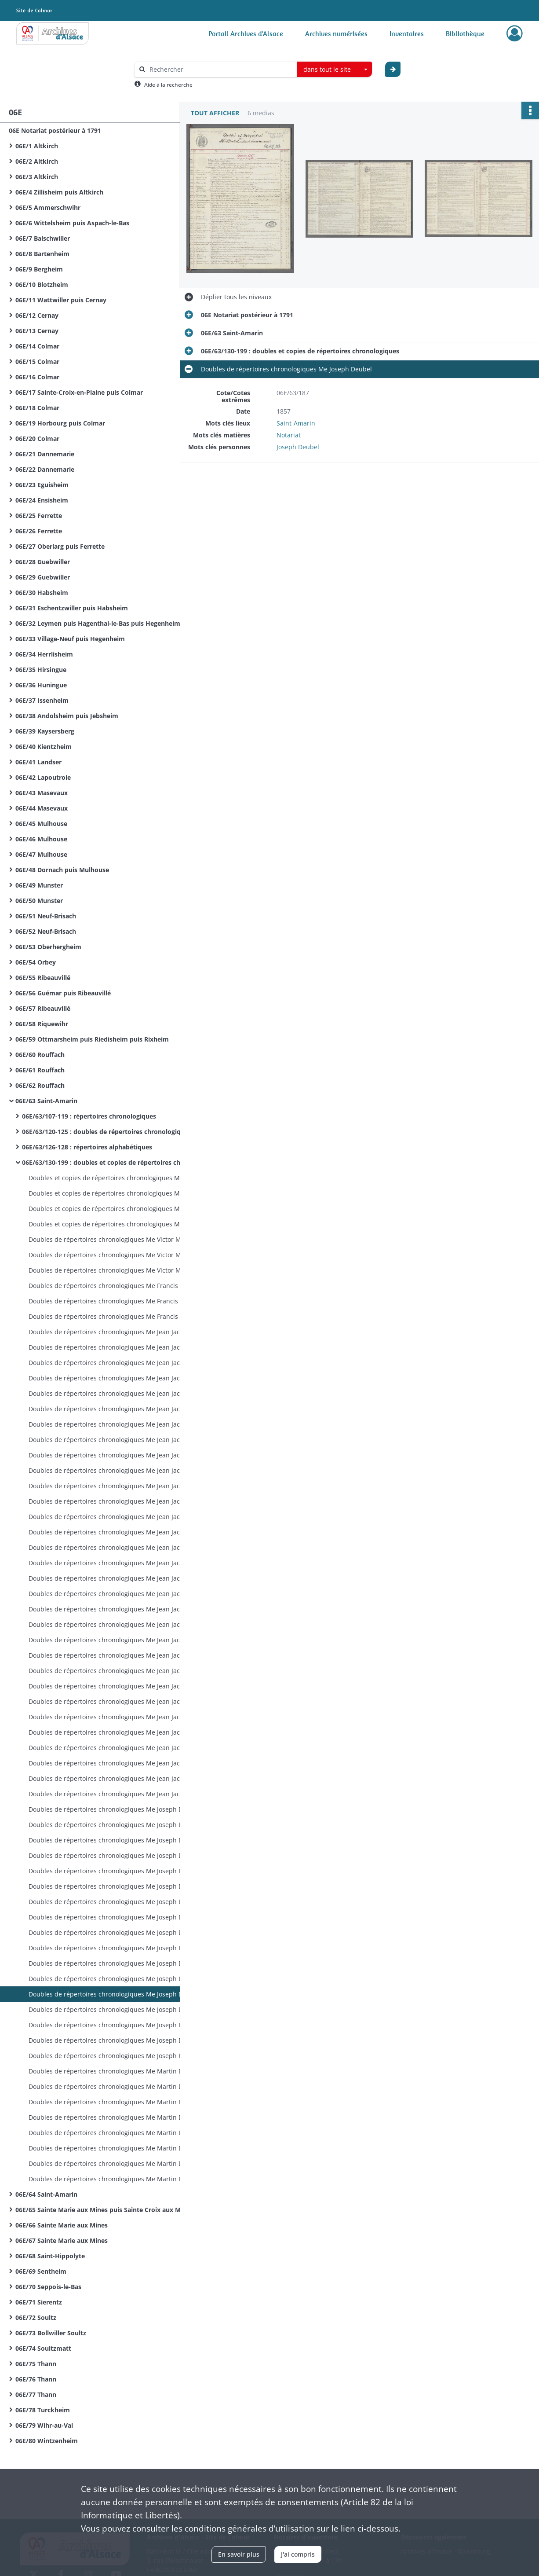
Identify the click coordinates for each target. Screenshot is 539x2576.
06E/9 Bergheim (39, 269)
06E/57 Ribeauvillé (42, 1008)
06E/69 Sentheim (40, 2271)
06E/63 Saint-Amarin (46, 1101)
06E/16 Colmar (37, 377)
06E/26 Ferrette (38, 531)
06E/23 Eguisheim (42, 485)
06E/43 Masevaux (41, 793)
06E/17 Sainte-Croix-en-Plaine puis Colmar (79, 392)
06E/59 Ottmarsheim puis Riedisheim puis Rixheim (92, 1039)
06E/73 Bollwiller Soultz (50, 2333)
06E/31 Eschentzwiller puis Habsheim (71, 608)
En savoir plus (238, 2554)
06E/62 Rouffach (40, 1085)
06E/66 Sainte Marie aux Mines (61, 2225)
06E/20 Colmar (37, 438)
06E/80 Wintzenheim (46, 2441)
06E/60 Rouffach (40, 1054)
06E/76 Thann (35, 2379)
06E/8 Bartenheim (42, 254)
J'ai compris (298, 2554)
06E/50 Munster (39, 900)
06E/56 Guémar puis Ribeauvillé (63, 993)
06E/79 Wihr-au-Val (44, 2425)
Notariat (289, 435)
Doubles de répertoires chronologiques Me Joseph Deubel (114, 1809)
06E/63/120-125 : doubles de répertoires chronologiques (106, 1131)
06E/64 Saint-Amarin (46, 2194)
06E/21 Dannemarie (44, 454)
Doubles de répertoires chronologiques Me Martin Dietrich (115, 2071)
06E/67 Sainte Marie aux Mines (61, 2240)
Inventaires (407, 33)
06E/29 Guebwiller (42, 577)
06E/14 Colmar (37, 346)
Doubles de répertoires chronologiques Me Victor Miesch (113, 1239)
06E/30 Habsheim (41, 592)
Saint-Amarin (296, 423)
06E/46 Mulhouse (41, 839)
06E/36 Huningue (41, 685)
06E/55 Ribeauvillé (42, 977)
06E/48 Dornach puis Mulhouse (62, 870)
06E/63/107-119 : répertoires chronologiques (89, 1116)
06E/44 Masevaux (41, 808)
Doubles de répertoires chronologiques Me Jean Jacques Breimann (116, 1332)
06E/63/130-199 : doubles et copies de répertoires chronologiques (110, 1162)
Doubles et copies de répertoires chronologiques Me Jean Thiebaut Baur (116, 1178)
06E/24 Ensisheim (41, 500)
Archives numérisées (336, 33)
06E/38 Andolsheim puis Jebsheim (66, 716)
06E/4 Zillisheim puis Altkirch (59, 192)
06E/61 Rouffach (40, 1070)
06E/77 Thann (35, 2394)
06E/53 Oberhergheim (48, 947)
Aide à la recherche (168, 84)
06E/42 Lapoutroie (43, 777)
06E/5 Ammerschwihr (47, 207)
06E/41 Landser (38, 762)
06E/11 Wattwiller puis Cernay (60, 300)
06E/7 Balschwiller (42, 238)
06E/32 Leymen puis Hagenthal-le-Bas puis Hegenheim (97, 623)
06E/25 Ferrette (38, 515)
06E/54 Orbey (35, 962)
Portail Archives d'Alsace (245, 33)
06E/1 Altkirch (36, 146)
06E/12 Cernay (36, 315)
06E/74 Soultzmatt (43, 2348)
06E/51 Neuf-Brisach (45, 916)
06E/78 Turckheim (42, 2410)
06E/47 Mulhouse (41, 854)
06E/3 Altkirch (36, 176)
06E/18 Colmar (37, 408)
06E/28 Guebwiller (42, 562)
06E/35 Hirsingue (40, 669)
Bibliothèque (465, 33)
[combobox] (334, 69)
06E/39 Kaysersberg (44, 731)
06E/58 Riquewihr (41, 1024)
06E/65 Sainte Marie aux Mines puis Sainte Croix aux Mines (103, 2209)
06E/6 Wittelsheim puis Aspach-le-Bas (72, 223)
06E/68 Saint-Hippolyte (50, 2256)
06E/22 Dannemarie (44, 469)
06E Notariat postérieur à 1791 (55, 130)
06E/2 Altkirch (36, 161)
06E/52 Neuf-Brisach (45, 931)
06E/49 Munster (39, 885)
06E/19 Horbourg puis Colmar (60, 423)
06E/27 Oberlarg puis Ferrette (60, 546)
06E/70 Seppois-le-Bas (48, 2286)
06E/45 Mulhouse (41, 823)
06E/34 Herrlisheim (44, 654)
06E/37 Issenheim (42, 700)
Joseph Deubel (298, 447)
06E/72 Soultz (35, 2317)
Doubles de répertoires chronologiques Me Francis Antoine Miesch (116, 1285)
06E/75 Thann (35, 2363)
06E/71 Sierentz (38, 2302)
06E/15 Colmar (37, 361)
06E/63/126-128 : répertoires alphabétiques (87, 1147)
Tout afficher (215, 113)
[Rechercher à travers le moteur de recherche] (220, 69)
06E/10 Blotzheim (41, 284)
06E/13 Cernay (36, 331)
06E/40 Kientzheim (43, 746)
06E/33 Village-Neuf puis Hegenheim (70, 639)
